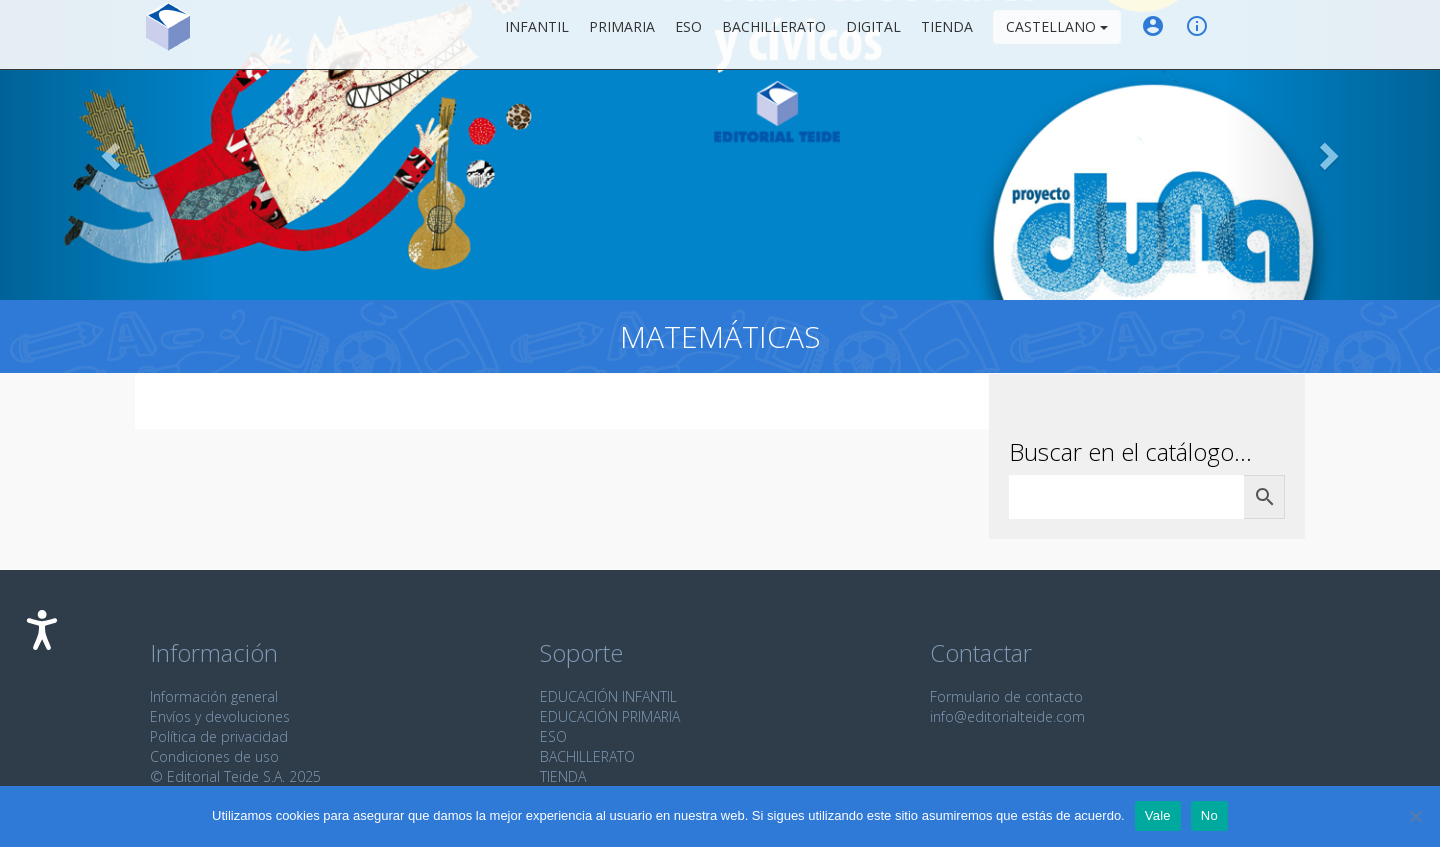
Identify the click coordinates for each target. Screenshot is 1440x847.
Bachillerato (774, 34)
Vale (1158, 815)
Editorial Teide (168, 34)
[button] (108, 150)
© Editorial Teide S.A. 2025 (235, 776)
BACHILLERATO (587, 756)
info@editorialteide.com (1007, 716)
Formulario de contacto (1006, 696)
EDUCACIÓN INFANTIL (608, 696)
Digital (873, 34)
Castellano (1057, 34)
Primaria (622, 34)
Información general (214, 696)
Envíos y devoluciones (220, 716)
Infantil (537, 34)
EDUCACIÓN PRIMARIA (610, 716)
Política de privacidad (219, 736)
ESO (688, 34)
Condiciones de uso (214, 756)
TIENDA (563, 776)
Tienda (947, 34)
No (1209, 815)
